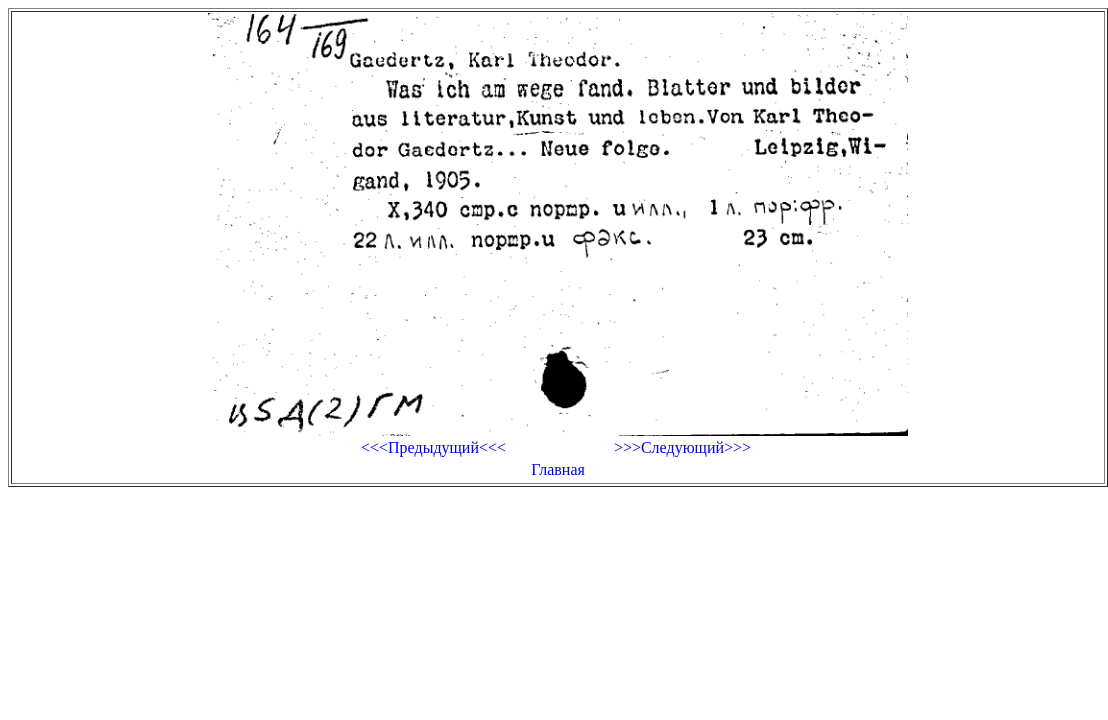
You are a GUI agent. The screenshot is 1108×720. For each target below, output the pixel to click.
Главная (558, 469)
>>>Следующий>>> (682, 447)
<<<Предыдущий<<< (433, 447)
